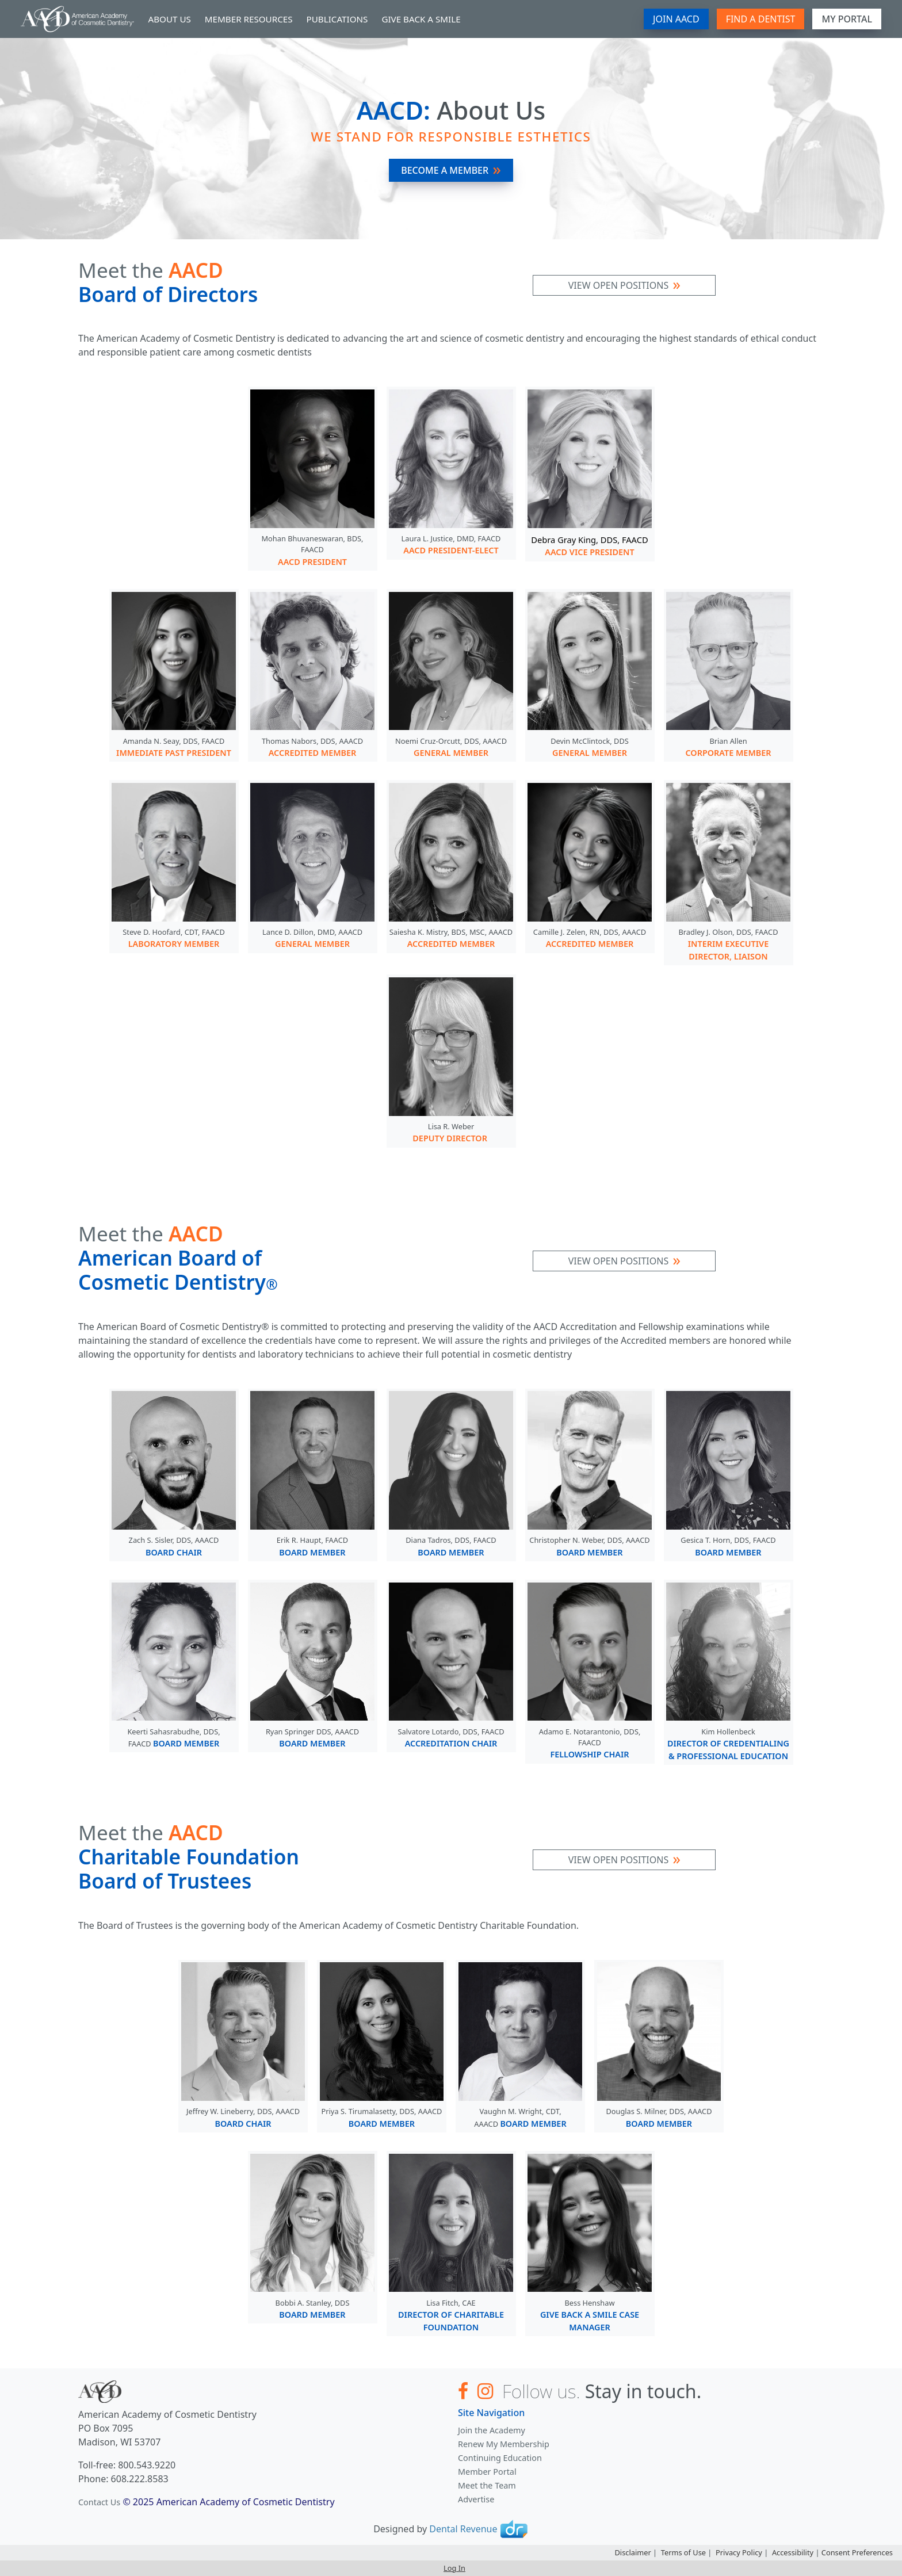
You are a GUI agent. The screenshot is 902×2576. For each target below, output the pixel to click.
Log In (454, 2568)
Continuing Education (500, 2457)
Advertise (476, 2499)
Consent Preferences (857, 2552)
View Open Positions (618, 285)
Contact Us (99, 2502)
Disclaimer (633, 2552)
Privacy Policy (739, 2552)
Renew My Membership (503, 2444)
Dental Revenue (463, 2529)
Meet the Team (487, 2485)
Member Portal (487, 2471)
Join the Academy (491, 2430)
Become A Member (444, 170)
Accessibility (792, 2552)
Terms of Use (683, 2552)
